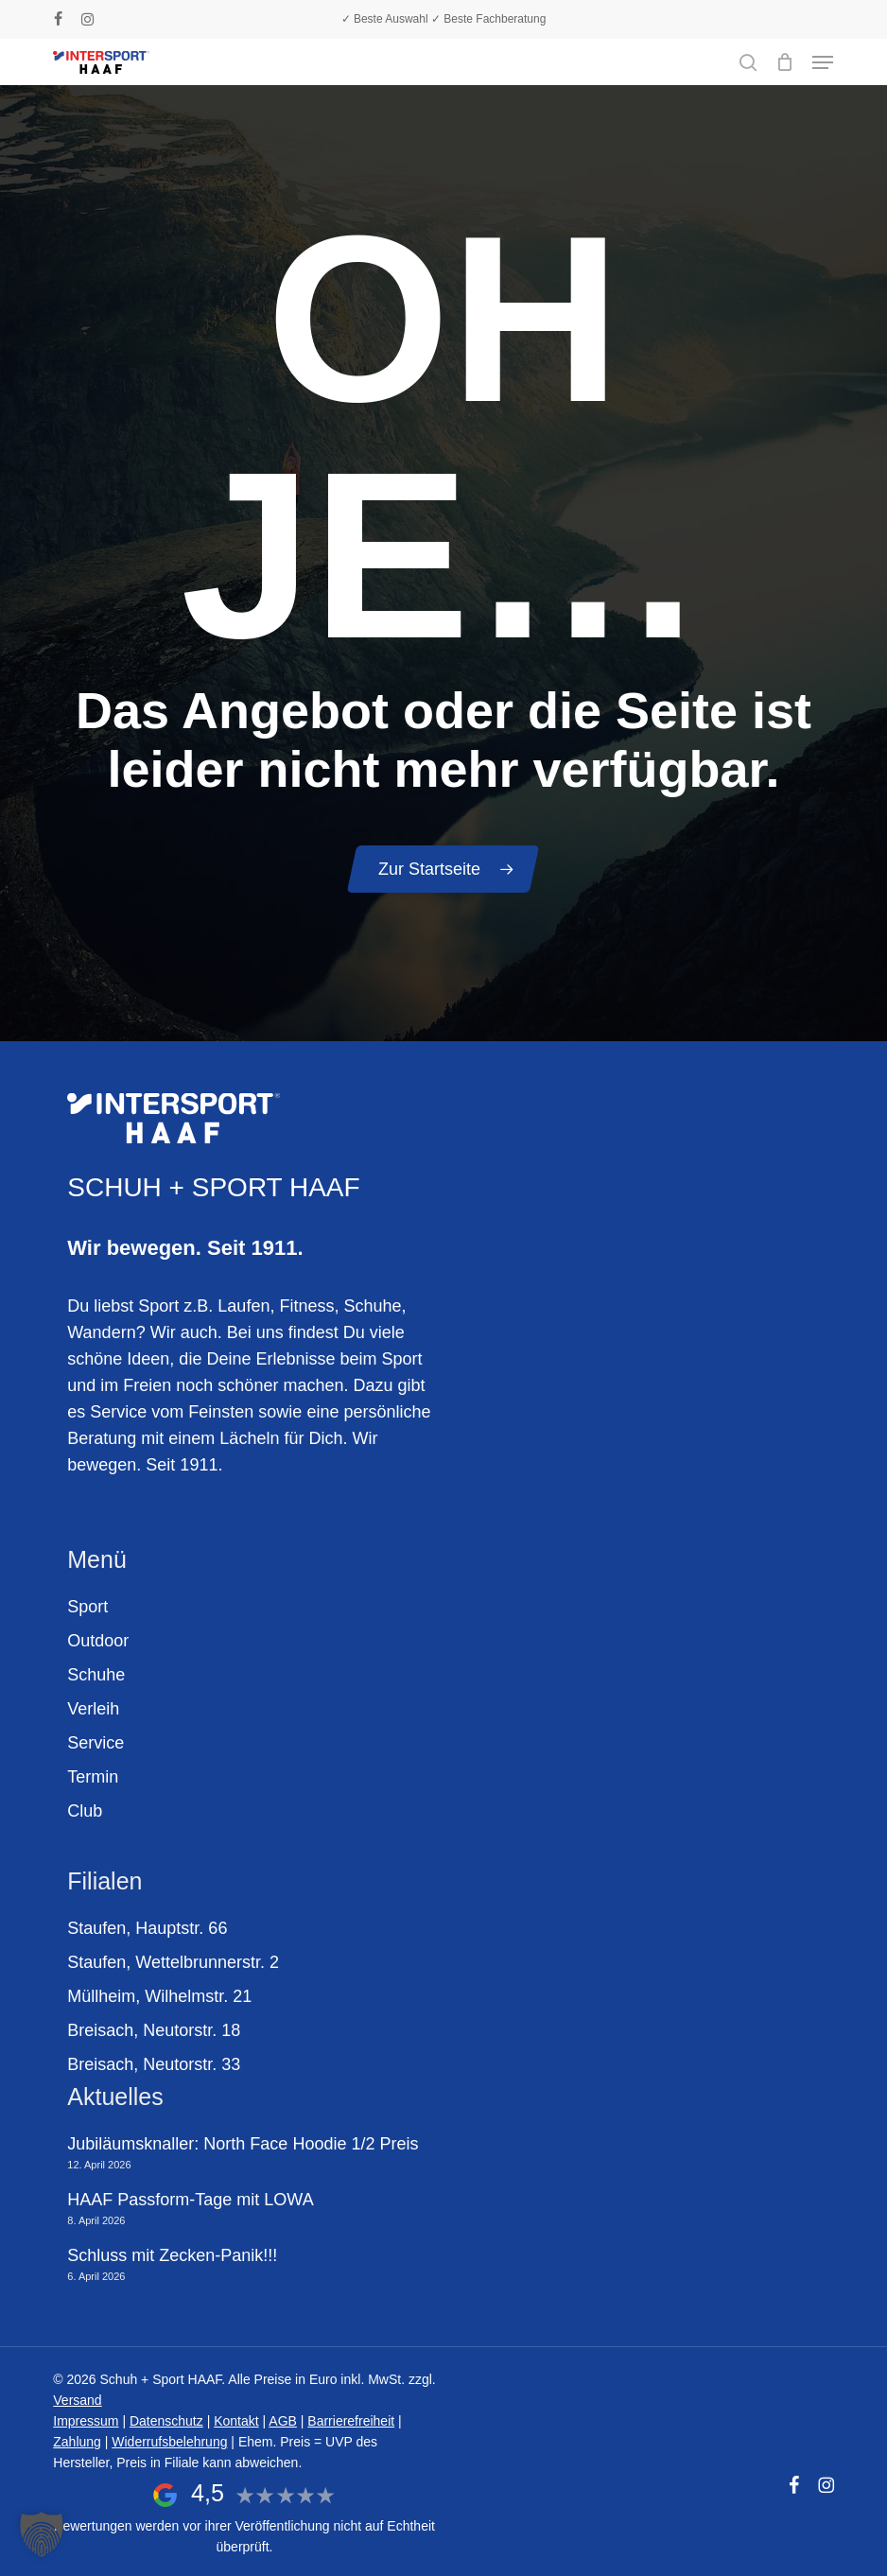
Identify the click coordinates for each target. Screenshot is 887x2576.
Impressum (85, 2420)
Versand (77, 2400)
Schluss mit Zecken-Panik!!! (172, 2255)
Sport (87, 1606)
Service (95, 1742)
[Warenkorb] (784, 62)
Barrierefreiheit (350, 2420)
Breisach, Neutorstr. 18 (153, 2030)
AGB (283, 2420)
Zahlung (77, 2441)
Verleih (93, 1708)
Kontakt (236, 2420)
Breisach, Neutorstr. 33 (153, 2064)
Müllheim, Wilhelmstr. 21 (159, 1996)
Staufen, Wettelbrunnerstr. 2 (173, 1962)
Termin (92, 1776)
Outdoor (98, 1640)
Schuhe (96, 1674)
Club (84, 1810)
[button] (822, 62)
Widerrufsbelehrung (169, 2441)
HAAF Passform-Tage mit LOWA (190, 2199)
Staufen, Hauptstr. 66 (147, 1928)
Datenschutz (166, 2420)
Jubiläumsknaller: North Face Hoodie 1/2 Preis (242, 2143)
